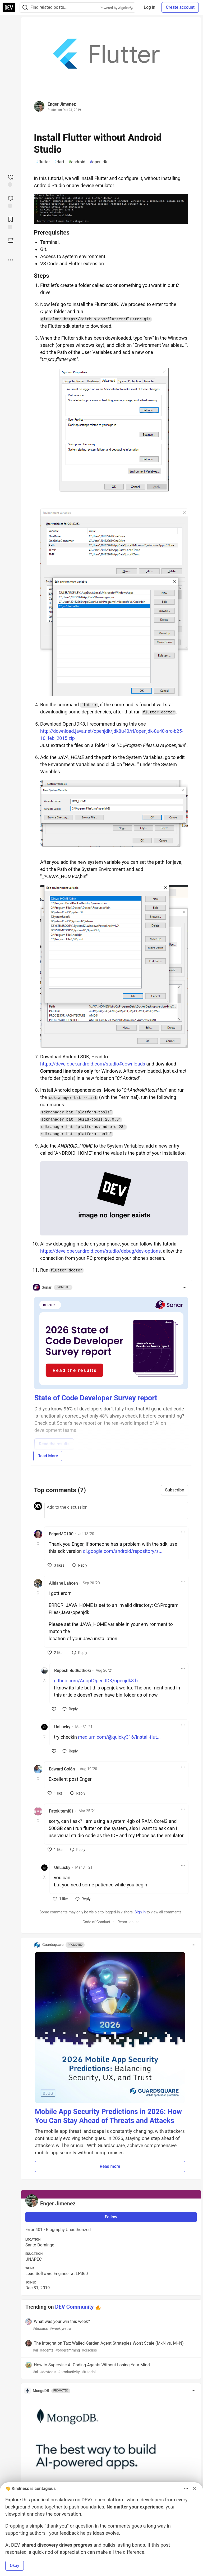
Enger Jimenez (62, 104)
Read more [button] (110, 2166)
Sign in (140, 1912)
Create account (180, 7)
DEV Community (74, 2307)
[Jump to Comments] (10, 201)
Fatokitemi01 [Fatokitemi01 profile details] (61, 1811)
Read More (48, 1455)
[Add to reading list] (10, 222)
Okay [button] (14, 2565)
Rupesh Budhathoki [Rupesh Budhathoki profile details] (72, 1670)
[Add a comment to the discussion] (116, 1510)
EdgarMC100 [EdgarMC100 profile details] (61, 1533)
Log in (149, 7)
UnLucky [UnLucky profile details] (62, 1726)
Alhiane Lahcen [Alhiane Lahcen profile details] (63, 1583)
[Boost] (10, 240)
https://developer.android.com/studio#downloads (92, 1064)
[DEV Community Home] (8, 7)
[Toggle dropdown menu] (184, 1287)
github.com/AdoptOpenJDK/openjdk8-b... (97, 1680)
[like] (56, 1565)
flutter (43, 162)
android (76, 162)
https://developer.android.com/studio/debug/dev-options (100, 1251)
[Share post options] (10, 260)
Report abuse (129, 1922)
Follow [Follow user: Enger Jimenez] (111, 2216)
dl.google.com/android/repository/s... (123, 1551)
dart (59, 162)
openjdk (98, 162)
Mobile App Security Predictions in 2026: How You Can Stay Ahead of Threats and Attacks (108, 2116)
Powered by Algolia (116, 8)
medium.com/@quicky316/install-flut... (119, 1737)
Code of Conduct (96, 1922)
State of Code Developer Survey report (95, 1398)
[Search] (25, 7)
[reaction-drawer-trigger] (10, 180)
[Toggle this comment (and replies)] (38, 1543)
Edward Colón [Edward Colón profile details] (62, 1769)
